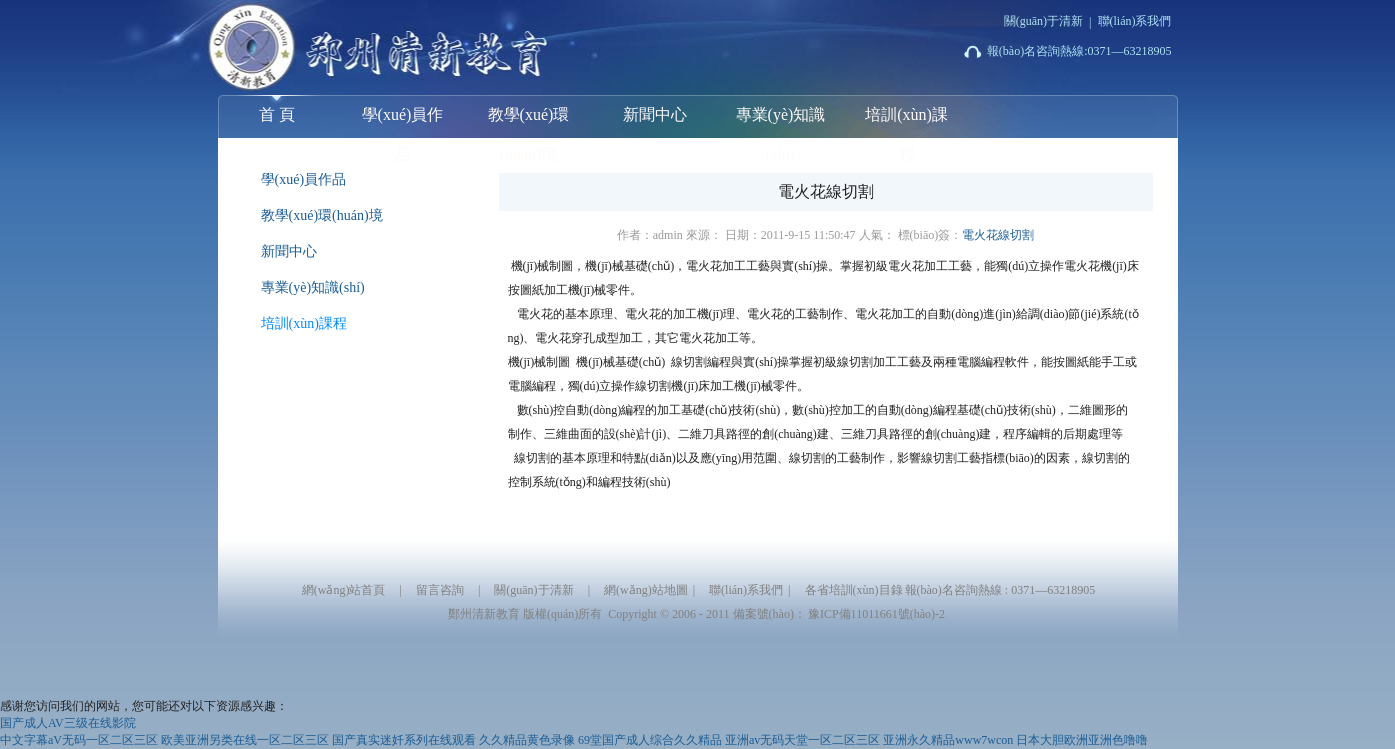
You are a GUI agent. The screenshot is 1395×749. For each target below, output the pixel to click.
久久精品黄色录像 (527, 740)
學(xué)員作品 (403, 122)
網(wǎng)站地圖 (646, 590)
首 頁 (277, 109)
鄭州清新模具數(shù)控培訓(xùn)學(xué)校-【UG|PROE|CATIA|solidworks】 (338, 44)
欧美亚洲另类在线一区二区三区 (245, 740)
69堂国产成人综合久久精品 (650, 740)
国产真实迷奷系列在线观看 (404, 740)
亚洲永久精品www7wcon (948, 740)
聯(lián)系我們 (1135, 21)
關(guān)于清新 (1043, 21)
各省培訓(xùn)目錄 (854, 590)
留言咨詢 (440, 590)
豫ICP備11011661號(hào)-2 (876, 614)
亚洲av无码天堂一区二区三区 (802, 740)
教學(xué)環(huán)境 (529, 122)
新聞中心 (655, 114)
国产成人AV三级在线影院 (68, 723)
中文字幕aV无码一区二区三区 (79, 740)
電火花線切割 (998, 235)
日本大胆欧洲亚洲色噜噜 (1082, 740)
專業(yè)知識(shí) (781, 122)
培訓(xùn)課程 (906, 122)
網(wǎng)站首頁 (344, 590)
